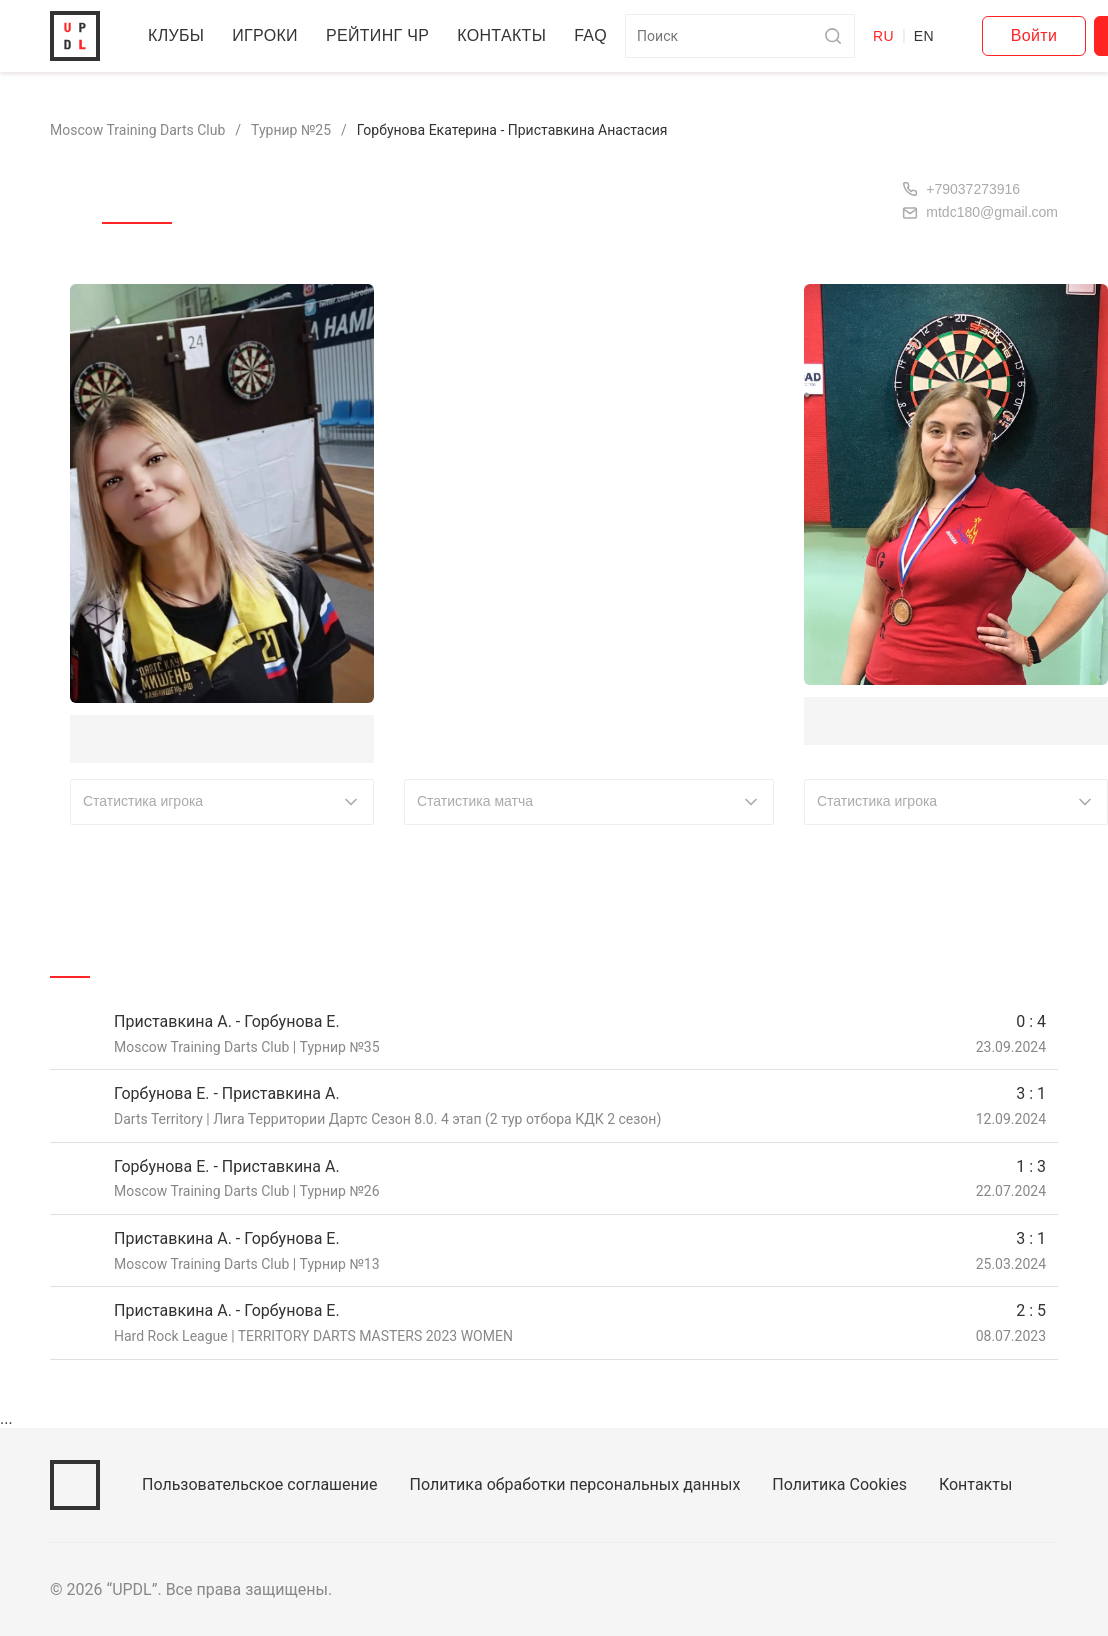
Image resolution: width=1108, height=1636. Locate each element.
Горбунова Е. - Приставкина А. (233, 1092)
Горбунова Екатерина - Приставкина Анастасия (538, 130)
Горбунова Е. (129, 737)
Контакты (513, 35)
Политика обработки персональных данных (589, 1484)
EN (976, 35)
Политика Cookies (861, 1484)
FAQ (601, 35)
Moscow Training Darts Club (143, 130)
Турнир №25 (304, 130)
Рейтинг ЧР (385, 35)
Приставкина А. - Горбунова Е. (233, 1020)
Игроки (268, 35)
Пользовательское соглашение (264, 1484)
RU (936, 35)
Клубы (177, 35)
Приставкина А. (876, 720)
